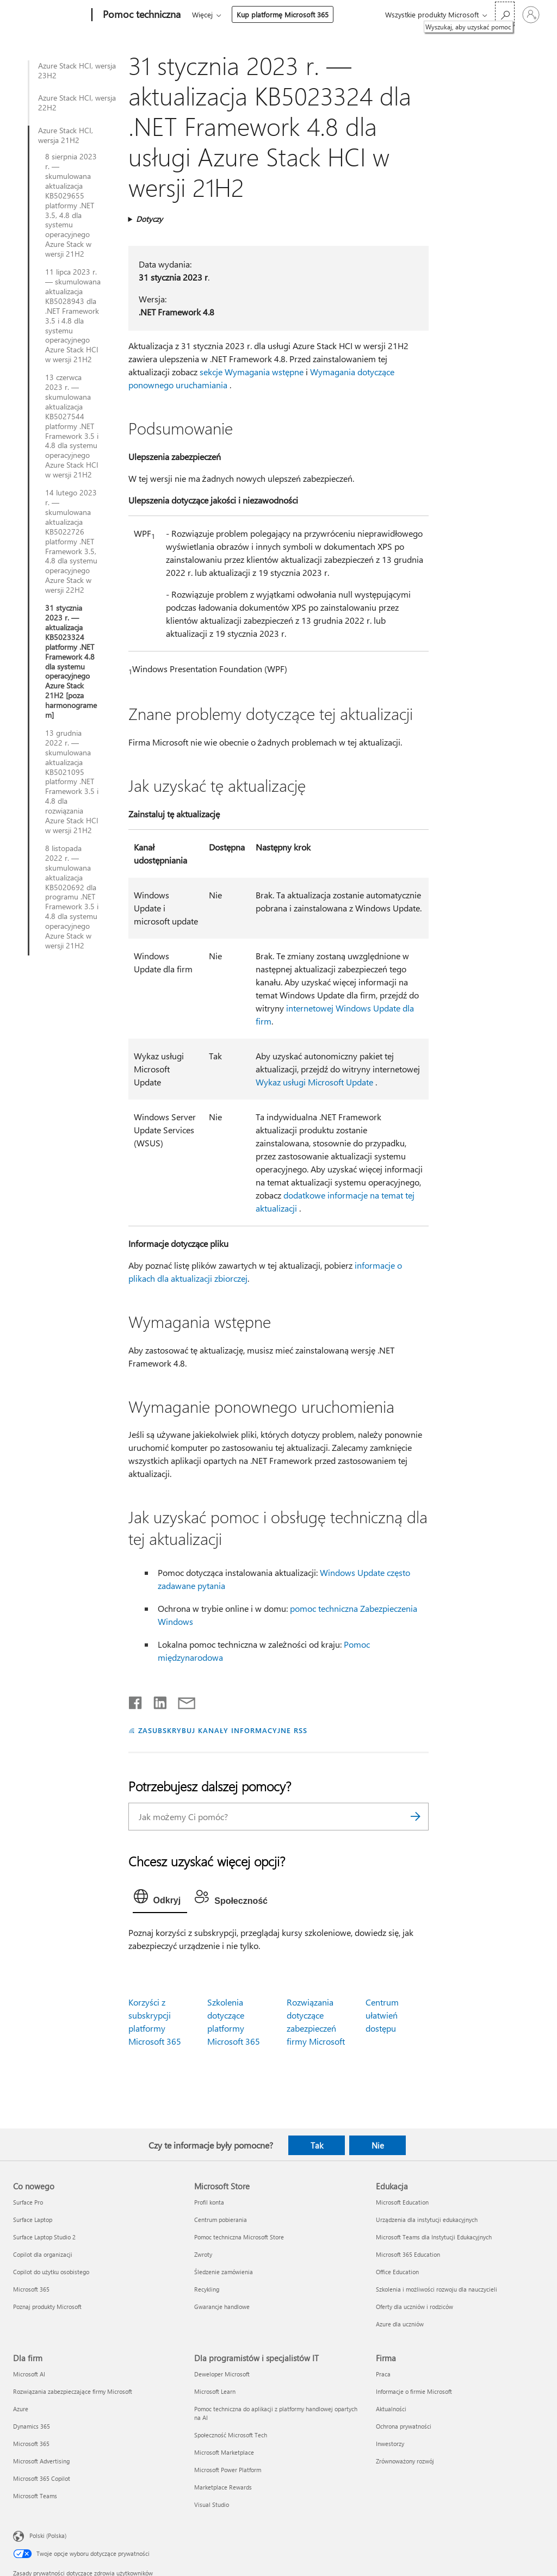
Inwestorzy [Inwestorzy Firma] (390, 2444)
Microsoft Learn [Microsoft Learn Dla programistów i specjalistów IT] (215, 2391)
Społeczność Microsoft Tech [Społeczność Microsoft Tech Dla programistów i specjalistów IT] (230, 2435)
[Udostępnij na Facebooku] (136, 1700)
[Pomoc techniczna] (140, 15)
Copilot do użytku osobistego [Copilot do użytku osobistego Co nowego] (51, 2272)
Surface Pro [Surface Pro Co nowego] (28, 2202)
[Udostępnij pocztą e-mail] (181, 1700)
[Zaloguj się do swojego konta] (531, 15)
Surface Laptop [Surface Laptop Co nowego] (32, 2219)
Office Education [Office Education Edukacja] (397, 2272)
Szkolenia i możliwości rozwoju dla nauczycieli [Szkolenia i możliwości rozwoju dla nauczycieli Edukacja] (436, 2289)
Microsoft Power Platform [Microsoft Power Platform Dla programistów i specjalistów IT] (227, 2470)
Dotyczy (149, 219)
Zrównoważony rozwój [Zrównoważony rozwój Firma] (405, 2461)
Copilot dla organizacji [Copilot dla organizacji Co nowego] (42, 2254)
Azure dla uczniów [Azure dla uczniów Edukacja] (400, 2324)
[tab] (160, 1899)
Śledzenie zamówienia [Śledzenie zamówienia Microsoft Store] (223, 2272)
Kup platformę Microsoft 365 (283, 14)
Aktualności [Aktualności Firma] (391, 2409)
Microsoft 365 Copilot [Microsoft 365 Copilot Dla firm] (41, 2478)
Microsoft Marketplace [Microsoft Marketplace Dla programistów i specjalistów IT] (224, 2452)
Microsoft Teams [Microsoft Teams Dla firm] (35, 2496)
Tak (317, 2145)
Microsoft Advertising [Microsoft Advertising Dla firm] (41, 2461)
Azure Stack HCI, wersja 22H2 (77, 103)
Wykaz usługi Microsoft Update (314, 1082)
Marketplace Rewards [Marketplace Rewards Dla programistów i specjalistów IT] (223, 2487)
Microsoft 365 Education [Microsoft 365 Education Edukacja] (408, 2254)
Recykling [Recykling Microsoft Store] (206, 2289)
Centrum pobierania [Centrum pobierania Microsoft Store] (220, 2219)
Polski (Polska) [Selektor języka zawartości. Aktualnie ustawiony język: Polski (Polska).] (47, 2535)
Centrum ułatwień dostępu (382, 2015)
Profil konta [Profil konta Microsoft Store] (209, 2202)
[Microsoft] (50, 15)
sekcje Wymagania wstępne (252, 371)
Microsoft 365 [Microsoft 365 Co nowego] (31, 2289)
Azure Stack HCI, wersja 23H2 (77, 70)
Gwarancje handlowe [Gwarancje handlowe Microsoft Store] (222, 2306)
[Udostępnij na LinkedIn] (156, 1700)
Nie (378, 2145)
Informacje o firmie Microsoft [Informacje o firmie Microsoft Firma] (414, 2391)
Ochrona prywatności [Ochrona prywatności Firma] (403, 2426)
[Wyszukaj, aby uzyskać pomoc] (505, 14)
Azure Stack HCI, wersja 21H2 (65, 135)
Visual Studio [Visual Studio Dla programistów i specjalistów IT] (211, 2504)
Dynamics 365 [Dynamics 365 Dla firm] (31, 2426)
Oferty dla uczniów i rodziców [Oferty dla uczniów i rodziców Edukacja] (414, 2306)
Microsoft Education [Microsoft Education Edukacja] (402, 2202)
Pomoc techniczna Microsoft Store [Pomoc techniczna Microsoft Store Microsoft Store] (239, 2237)
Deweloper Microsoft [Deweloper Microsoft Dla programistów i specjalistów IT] (222, 2374)
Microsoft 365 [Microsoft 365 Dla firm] (31, 2444)
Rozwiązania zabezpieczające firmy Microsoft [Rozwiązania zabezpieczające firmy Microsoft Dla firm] (72, 2391)
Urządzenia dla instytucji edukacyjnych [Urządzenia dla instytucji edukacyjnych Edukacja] (427, 2219)
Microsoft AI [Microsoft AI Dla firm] (29, 2374)
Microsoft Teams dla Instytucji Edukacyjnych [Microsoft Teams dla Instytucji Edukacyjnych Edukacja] (434, 2237)
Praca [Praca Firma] (383, 2374)
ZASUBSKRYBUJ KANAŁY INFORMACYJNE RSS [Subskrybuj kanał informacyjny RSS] (222, 1730)
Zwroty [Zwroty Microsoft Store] (203, 2254)
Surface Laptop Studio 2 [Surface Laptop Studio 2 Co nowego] (44, 2237)
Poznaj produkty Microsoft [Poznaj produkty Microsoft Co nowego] (47, 2306)
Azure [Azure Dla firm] (20, 2409)
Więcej (202, 14)
